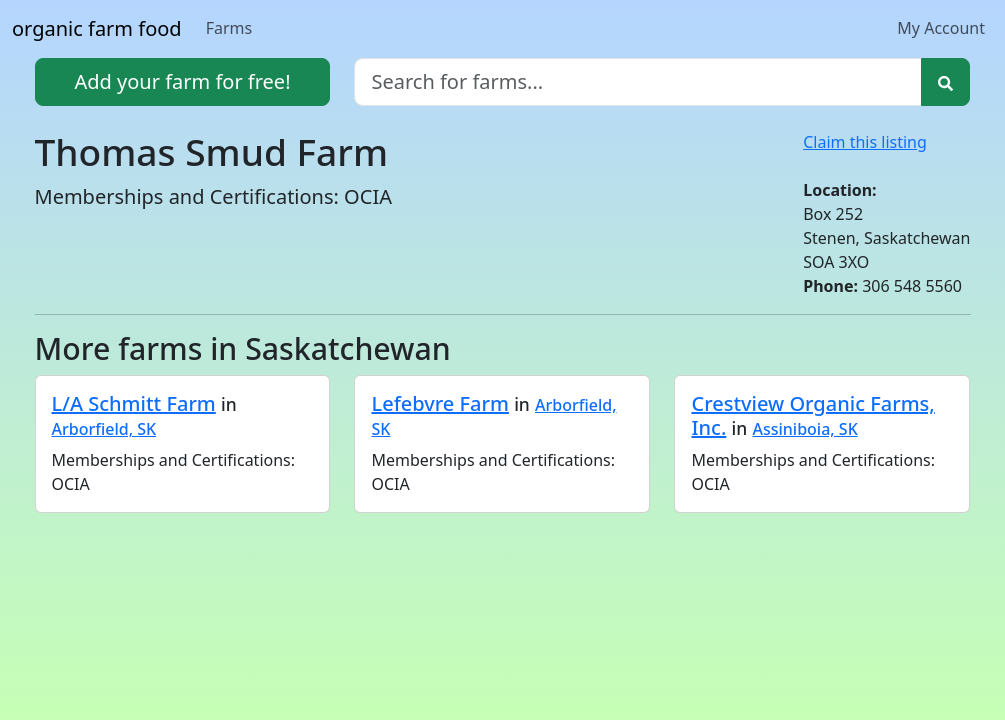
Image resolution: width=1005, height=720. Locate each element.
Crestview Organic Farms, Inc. (812, 415)
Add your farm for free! (182, 81)
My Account (941, 28)
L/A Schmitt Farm (134, 403)
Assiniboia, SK (804, 429)
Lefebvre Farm (439, 403)
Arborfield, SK (104, 429)
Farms (229, 28)
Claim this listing (865, 142)
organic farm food (97, 28)
